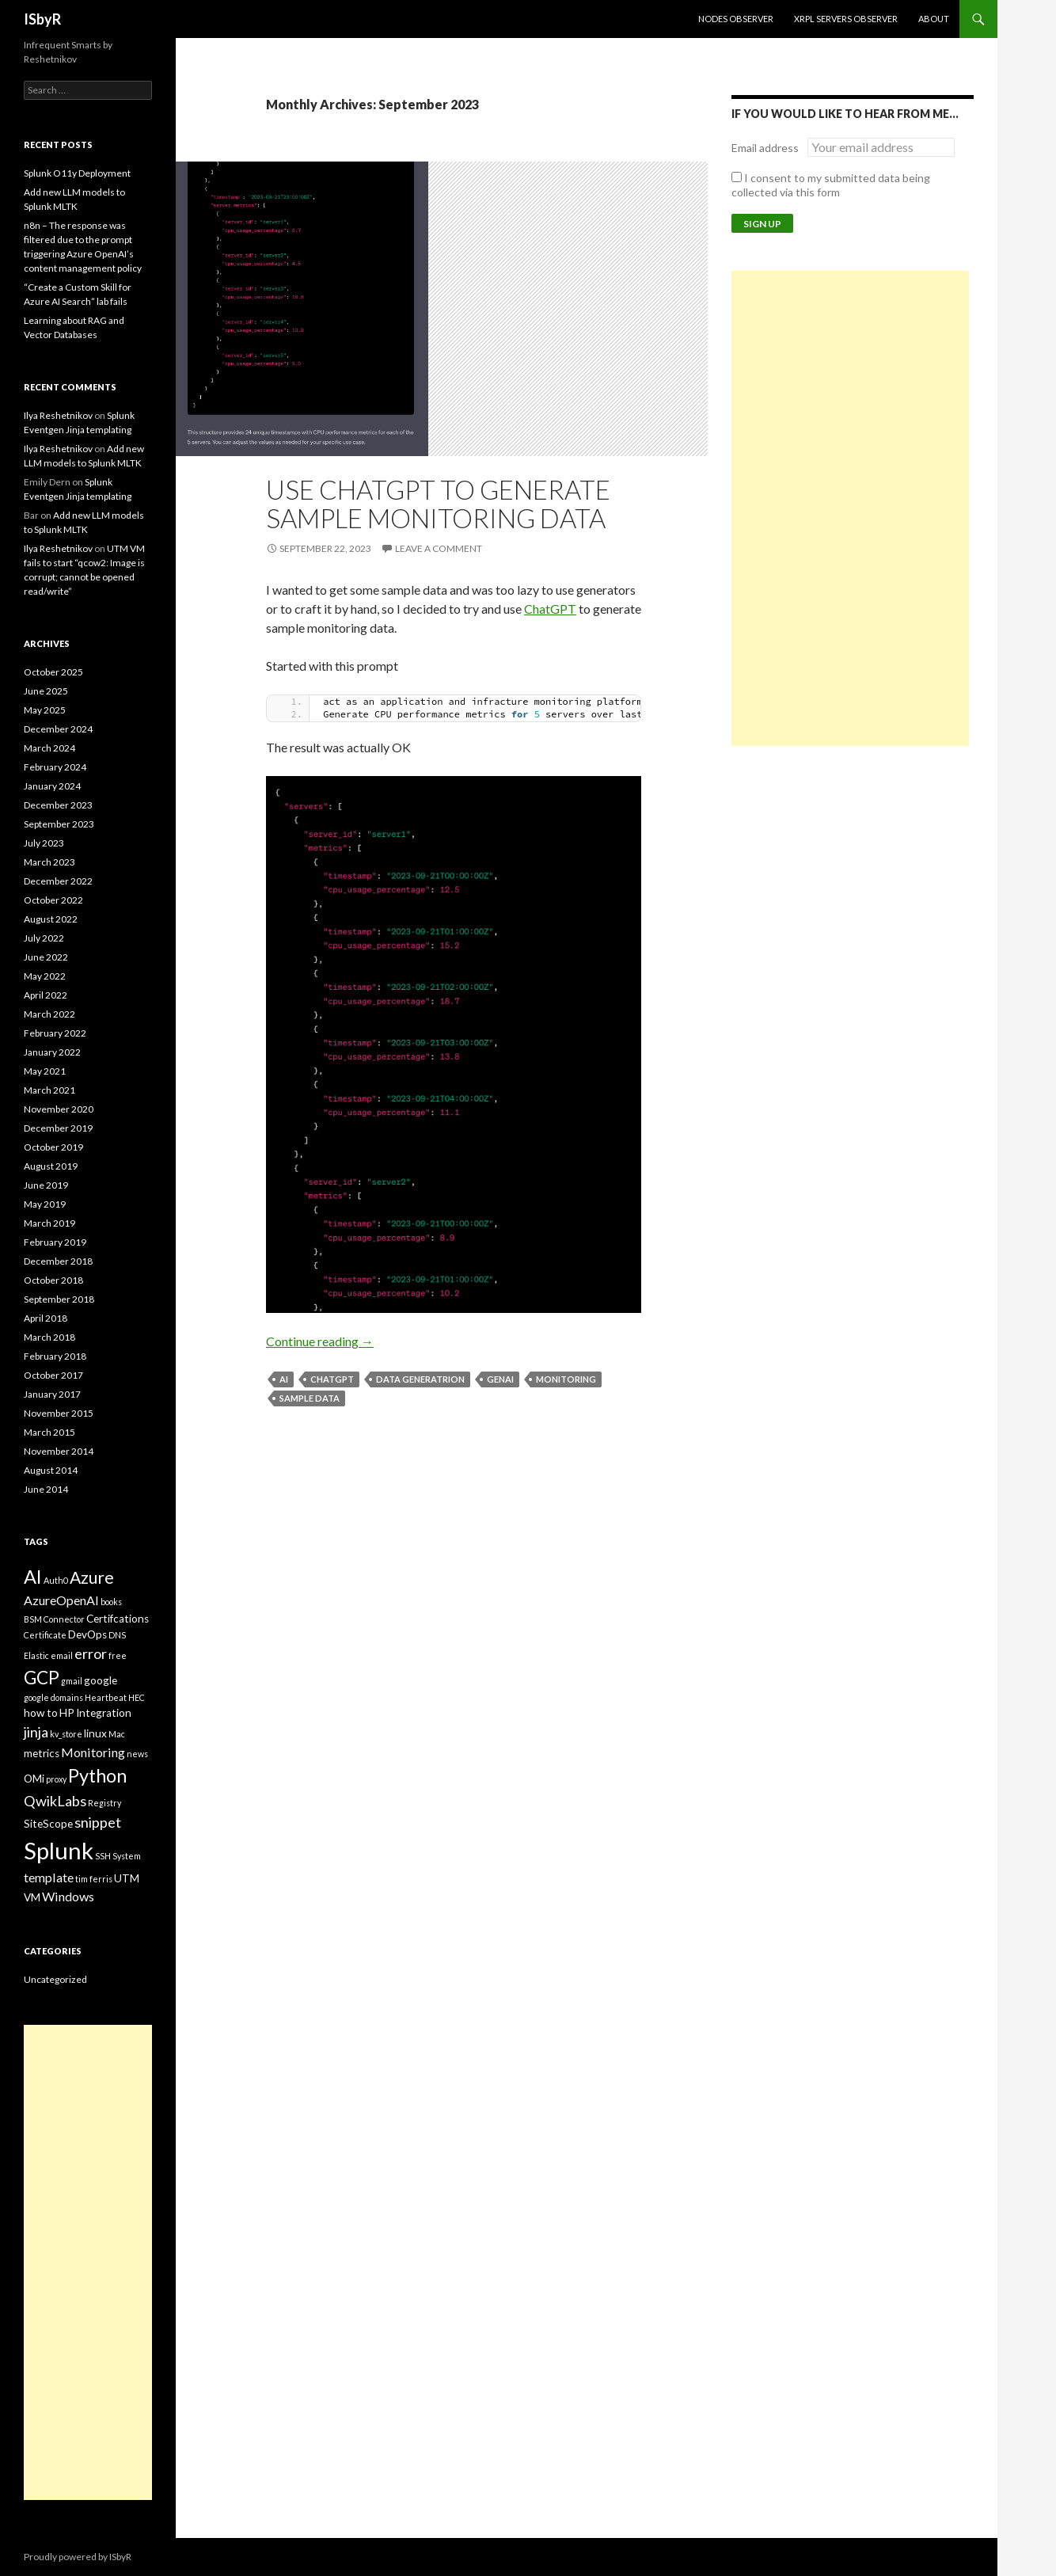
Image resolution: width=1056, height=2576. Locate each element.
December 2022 (58, 881)
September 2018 (59, 1299)
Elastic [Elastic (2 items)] (36, 1655)
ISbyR (42, 19)
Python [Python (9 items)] (97, 1775)
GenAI (500, 1379)
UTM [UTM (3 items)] (126, 1878)
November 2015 (58, 1413)
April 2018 (45, 1318)
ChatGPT (550, 608)
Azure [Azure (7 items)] (92, 1577)
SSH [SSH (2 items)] (103, 1856)
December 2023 (58, 805)
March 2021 (49, 1090)
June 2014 (46, 1489)
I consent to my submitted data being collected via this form (830, 185)
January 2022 (52, 1052)
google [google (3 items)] (100, 1680)
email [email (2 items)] (62, 1655)
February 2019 (55, 1242)
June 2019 (46, 1185)
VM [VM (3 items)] (32, 1897)
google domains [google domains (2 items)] (53, 1697)
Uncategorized (55, 1979)
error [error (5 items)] (90, 1653)
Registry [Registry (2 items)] (104, 1803)
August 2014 (51, 1470)
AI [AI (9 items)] (33, 1577)
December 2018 (58, 1261)
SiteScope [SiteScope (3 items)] (48, 1823)
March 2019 (49, 1223)
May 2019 (45, 1204)
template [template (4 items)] (49, 1877)
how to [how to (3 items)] (41, 1713)
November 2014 (58, 1451)
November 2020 (58, 1109)
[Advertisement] (850, 508)
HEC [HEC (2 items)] (136, 1697)
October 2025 (53, 672)
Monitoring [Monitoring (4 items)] (93, 1752)
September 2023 (59, 824)
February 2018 (55, 1356)
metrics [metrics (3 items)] (41, 1753)
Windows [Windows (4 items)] (68, 1896)
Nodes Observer (735, 18)
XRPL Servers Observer (846, 18)
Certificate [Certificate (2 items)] (45, 1635)
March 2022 (49, 1014)
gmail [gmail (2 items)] (71, 1681)
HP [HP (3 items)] (66, 1713)
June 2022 (46, 957)
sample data (309, 1398)
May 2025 (45, 710)
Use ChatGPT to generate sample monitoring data (438, 504)
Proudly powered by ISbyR (77, 2557)
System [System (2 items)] (126, 1856)
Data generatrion (420, 1379)
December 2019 (58, 1128)
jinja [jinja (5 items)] (36, 1732)
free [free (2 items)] (117, 1655)
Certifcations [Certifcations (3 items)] (117, 1618)
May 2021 (45, 1071)
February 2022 (55, 1033)
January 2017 (52, 1394)
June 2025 (46, 691)
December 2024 (58, 729)
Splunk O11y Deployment (77, 173)
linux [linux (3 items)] (95, 1733)
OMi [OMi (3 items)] (34, 1778)
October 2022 (53, 900)
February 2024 (55, 767)
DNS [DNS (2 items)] (117, 1635)
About (933, 18)
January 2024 (52, 786)
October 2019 (53, 1147)
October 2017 (53, 1375)
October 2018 (53, 1280)
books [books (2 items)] (111, 1601)
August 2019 (51, 1166)
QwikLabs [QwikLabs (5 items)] (55, 1800)
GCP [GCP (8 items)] (41, 1677)
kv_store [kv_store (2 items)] (66, 1734)
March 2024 (49, 748)
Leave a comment (438, 548)
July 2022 (44, 938)
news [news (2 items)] (137, 1753)
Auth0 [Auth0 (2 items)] (56, 1580)
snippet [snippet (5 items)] (97, 1822)
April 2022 (45, 995)
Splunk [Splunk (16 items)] (58, 1850)
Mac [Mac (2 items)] (116, 1734)
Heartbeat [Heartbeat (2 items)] (106, 1697)
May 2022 (45, 976)
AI (283, 1379)
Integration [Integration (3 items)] (103, 1713)
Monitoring (566, 1379)
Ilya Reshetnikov (58, 415)
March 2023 (49, 862)
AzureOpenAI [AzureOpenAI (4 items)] (61, 1600)
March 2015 (49, 1432)
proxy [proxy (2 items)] (56, 1779)
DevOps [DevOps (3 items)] (87, 1634)
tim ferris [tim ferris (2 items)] (93, 1879)
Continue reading (320, 1341)
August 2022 (51, 919)
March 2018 (49, 1337)
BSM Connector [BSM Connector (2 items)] (54, 1619)
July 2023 (44, 843)
